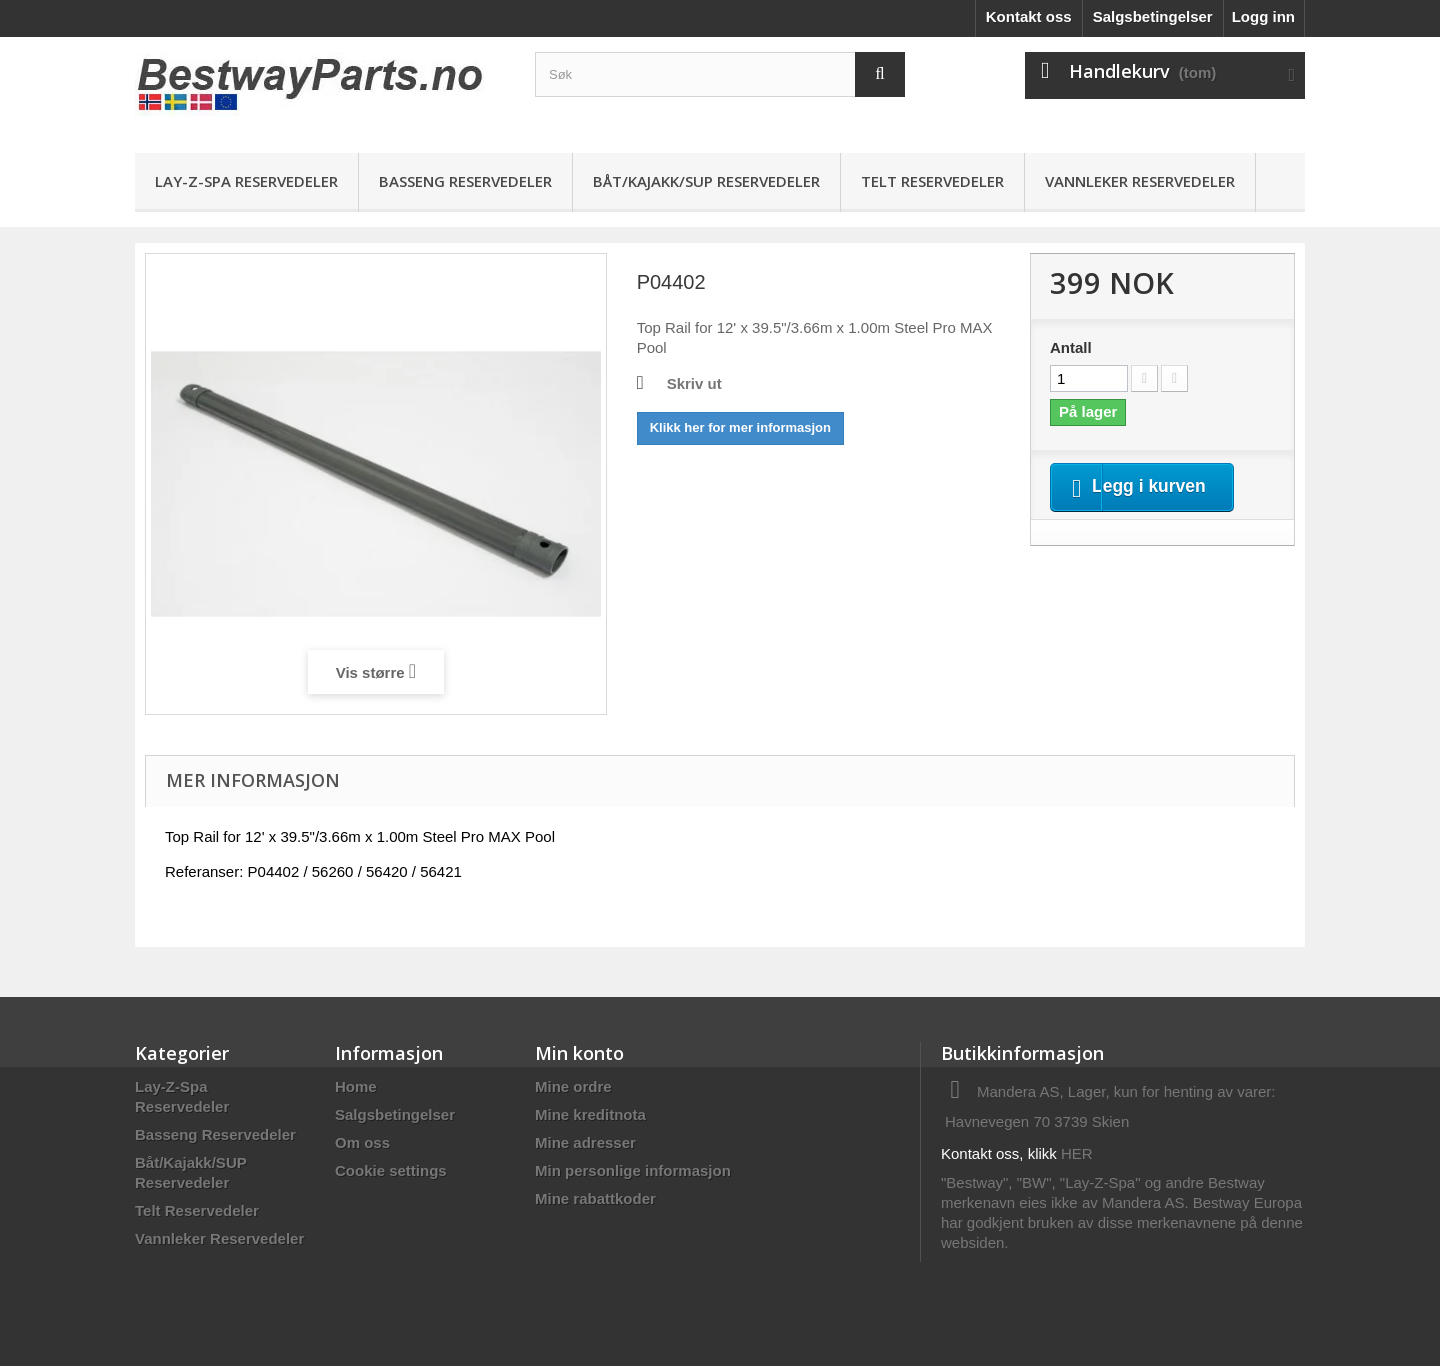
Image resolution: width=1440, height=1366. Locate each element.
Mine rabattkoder (595, 1198)
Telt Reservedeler (932, 181)
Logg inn (1263, 16)
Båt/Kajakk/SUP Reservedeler (706, 181)
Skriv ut (694, 383)
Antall (1071, 347)
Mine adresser (585, 1142)
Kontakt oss (1029, 16)
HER (1077, 1153)
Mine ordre (573, 1086)
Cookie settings (391, 1170)
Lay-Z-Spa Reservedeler (246, 181)
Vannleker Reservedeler (1140, 181)
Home (356, 1086)
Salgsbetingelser (1153, 16)
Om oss (362, 1142)
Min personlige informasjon (633, 1170)
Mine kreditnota (590, 1114)
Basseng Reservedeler (465, 181)
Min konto (579, 1053)
